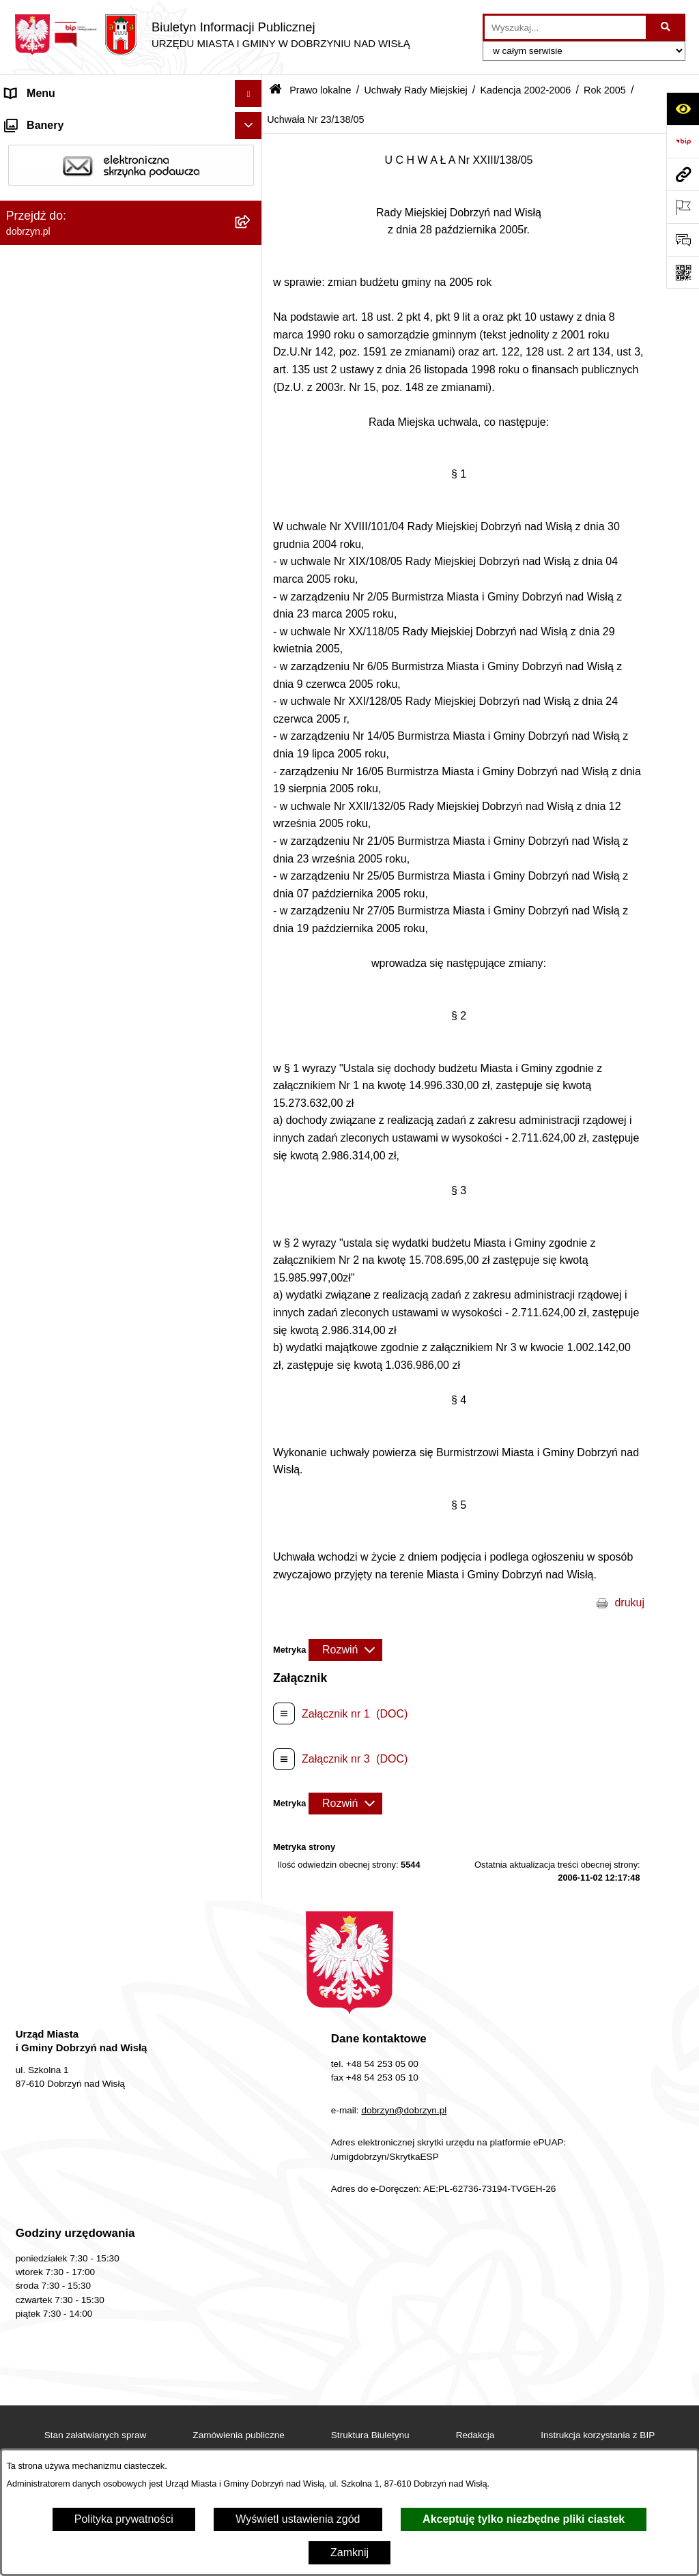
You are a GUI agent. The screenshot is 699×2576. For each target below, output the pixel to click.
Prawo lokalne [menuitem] (39, 257)
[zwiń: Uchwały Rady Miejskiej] (251, 418)
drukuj (629, 1602)
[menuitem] (131, 293)
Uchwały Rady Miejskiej (415, 90)
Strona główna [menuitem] (40, 120)
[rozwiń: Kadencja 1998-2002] (251, 2371)
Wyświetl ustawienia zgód (298, 2519)
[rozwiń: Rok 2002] (251, 2335)
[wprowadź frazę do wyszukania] (565, 27)
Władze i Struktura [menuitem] (50, 202)
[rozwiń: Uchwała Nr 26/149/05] (251, 2190)
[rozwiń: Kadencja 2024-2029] (251, 454)
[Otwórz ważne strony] (682, 206)
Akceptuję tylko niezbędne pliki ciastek (524, 2519)
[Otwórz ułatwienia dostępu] (682, 108)
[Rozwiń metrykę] (345, 1650)
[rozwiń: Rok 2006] (251, 671)
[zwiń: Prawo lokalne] (251, 257)
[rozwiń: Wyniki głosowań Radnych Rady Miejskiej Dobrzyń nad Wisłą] (251, 2407)
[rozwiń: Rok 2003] (251, 2298)
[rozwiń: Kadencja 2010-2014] (251, 562)
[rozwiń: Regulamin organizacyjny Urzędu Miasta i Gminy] (251, 329)
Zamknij (349, 2552)
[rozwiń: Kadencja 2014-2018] (251, 526)
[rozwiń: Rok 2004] (251, 2262)
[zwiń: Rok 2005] (251, 707)
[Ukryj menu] (248, 93)
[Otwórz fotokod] (682, 272)
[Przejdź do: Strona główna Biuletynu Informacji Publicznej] (275, 90)
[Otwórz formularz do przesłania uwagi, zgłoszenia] (682, 239)
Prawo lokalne (320, 90)
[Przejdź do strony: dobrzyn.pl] (682, 174)
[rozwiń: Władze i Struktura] (251, 203)
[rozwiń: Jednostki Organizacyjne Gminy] (251, 230)
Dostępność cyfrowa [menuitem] (54, 148)
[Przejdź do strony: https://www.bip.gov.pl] (682, 141)
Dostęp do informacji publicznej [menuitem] (80, 175)
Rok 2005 (605, 90)
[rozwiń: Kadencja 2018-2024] (251, 490)
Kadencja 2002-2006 (525, 90)
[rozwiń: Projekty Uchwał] (251, 382)
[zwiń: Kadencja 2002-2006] (251, 635)
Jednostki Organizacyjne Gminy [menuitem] (82, 229)
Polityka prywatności (123, 2519)
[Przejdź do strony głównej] (212, 35)
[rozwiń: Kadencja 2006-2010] (251, 599)
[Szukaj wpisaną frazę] (666, 27)
